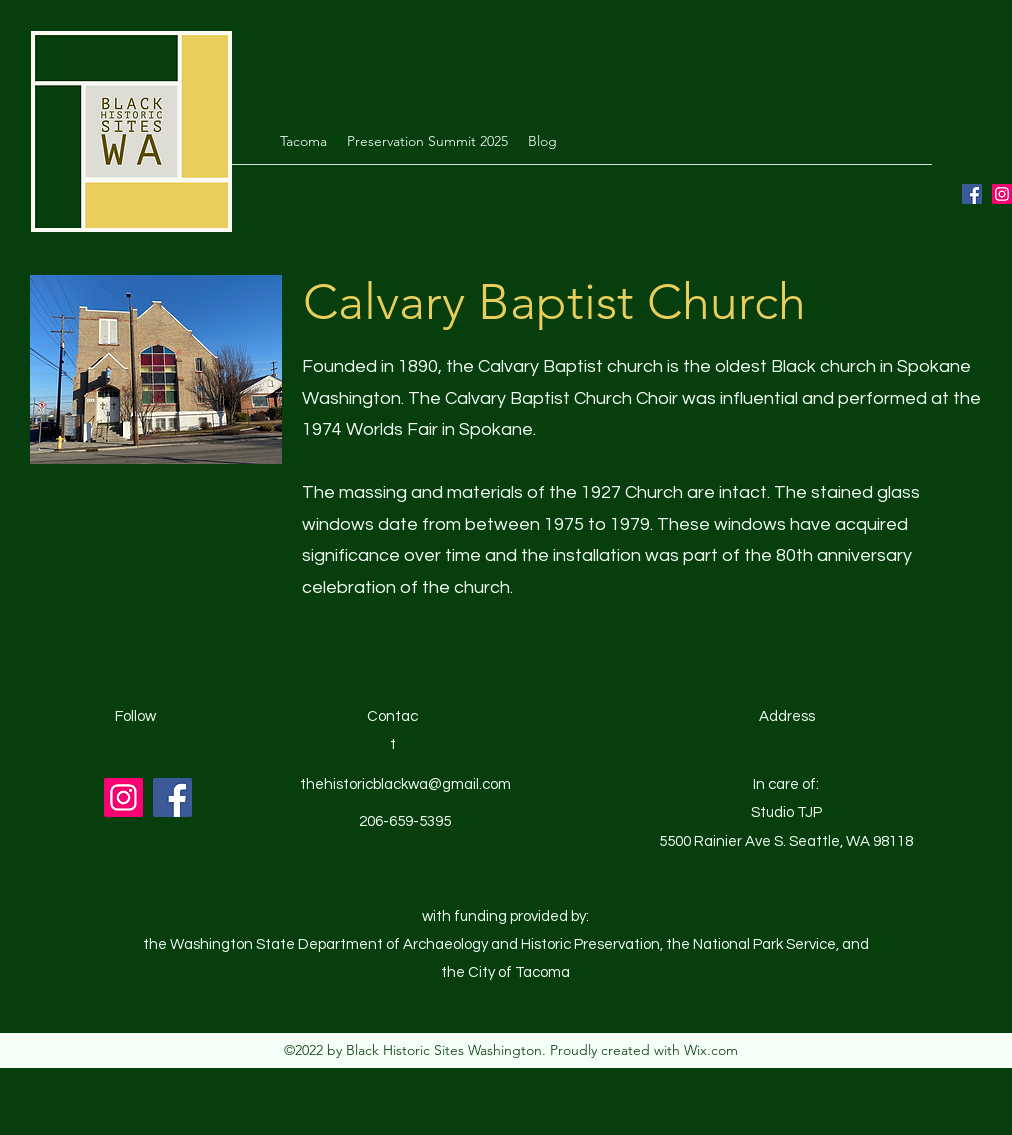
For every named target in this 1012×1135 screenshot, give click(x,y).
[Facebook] (972, 194)
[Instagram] (1002, 194)
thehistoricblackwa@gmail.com (405, 784)
